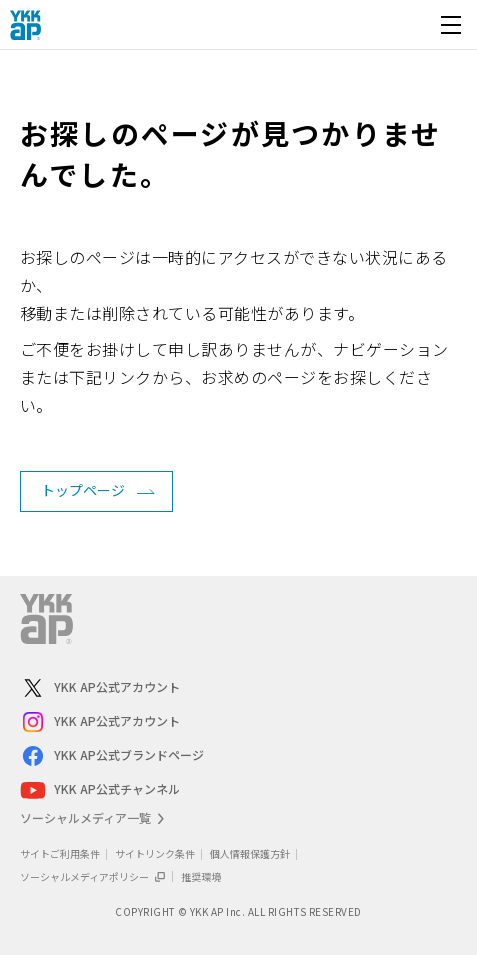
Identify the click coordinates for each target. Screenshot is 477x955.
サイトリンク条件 (155, 853)
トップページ (83, 490)
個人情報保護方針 (250, 853)
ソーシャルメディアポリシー (93, 876)
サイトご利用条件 (60, 853)
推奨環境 (201, 876)
